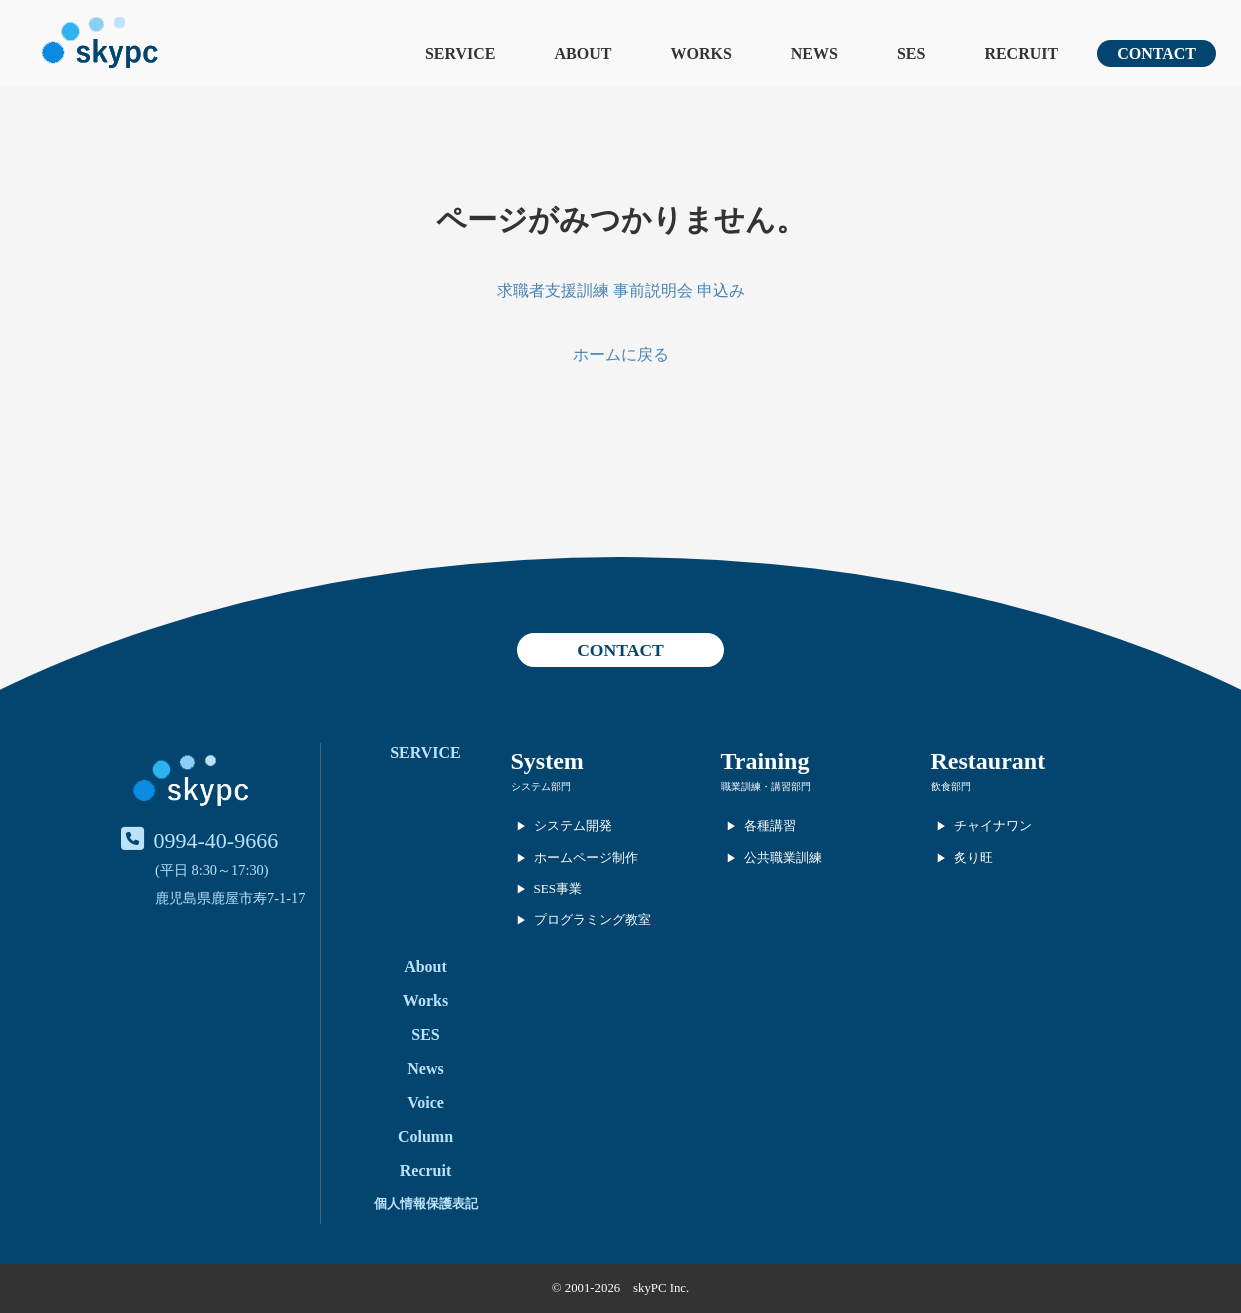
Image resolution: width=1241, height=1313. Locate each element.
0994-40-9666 (216, 840)
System (547, 761)
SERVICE (460, 53)
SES (911, 53)
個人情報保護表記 (426, 1203)
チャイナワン (993, 825)
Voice (425, 1102)
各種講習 (770, 825)
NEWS (814, 53)
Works (425, 1000)
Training (765, 761)
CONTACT (1156, 53)
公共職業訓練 (783, 857)
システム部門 (541, 786)
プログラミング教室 (592, 919)
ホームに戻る (621, 354)
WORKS (700, 53)
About (425, 966)
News (425, 1068)
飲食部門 (951, 786)
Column (425, 1136)
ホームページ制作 (586, 857)
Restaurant (988, 761)
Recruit (426, 1170)
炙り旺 (973, 857)
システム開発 (573, 825)
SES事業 (558, 888)
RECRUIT (1021, 53)
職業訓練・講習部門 (766, 786)
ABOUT (583, 53)
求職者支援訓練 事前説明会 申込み (621, 290)
